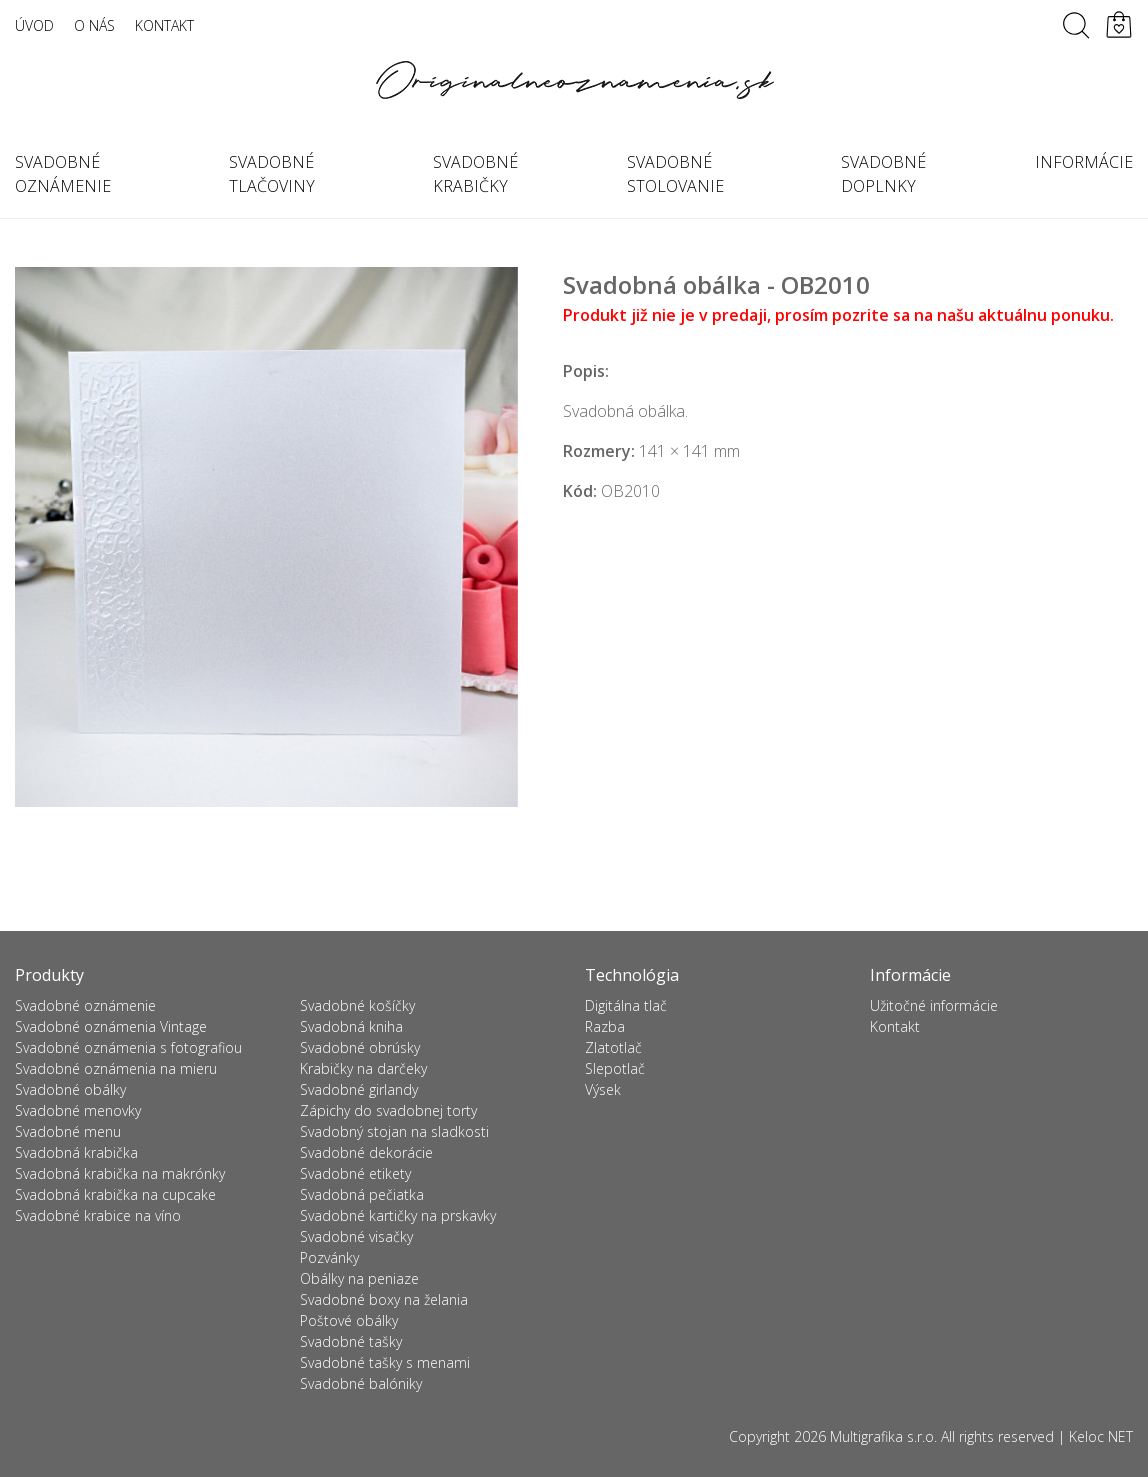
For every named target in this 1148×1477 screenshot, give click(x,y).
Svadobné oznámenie (85, 1005)
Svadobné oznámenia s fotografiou (128, 1047)
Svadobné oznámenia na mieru (116, 1068)
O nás (94, 25)
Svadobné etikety (355, 1173)
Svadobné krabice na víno (98, 1215)
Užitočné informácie (934, 1005)
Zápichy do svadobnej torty (388, 1110)
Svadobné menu (68, 1131)
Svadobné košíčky (357, 1005)
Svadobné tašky (351, 1341)
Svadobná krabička (76, 1152)
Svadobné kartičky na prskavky (398, 1215)
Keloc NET (1101, 1436)
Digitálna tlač (626, 1005)
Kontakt (164, 25)
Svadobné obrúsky (360, 1047)
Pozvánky (329, 1257)
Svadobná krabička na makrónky (120, 1173)
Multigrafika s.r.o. (883, 1436)
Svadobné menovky (78, 1110)
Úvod (34, 25)
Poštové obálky (349, 1320)
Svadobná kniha (351, 1026)
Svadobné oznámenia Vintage (111, 1026)
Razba (605, 1026)
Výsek (603, 1089)
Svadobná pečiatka (362, 1194)
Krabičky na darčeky (363, 1068)
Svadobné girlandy (359, 1089)
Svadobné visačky (356, 1236)
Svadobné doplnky (883, 174)
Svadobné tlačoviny (272, 174)
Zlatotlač (613, 1047)
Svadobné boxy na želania (384, 1299)
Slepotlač (615, 1068)
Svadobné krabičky (475, 174)
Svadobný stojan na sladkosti (394, 1131)
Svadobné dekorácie (366, 1152)
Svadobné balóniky (361, 1383)
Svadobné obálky (70, 1089)
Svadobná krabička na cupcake (115, 1194)
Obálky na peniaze (359, 1278)
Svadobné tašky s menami (385, 1362)
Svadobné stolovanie (675, 174)
